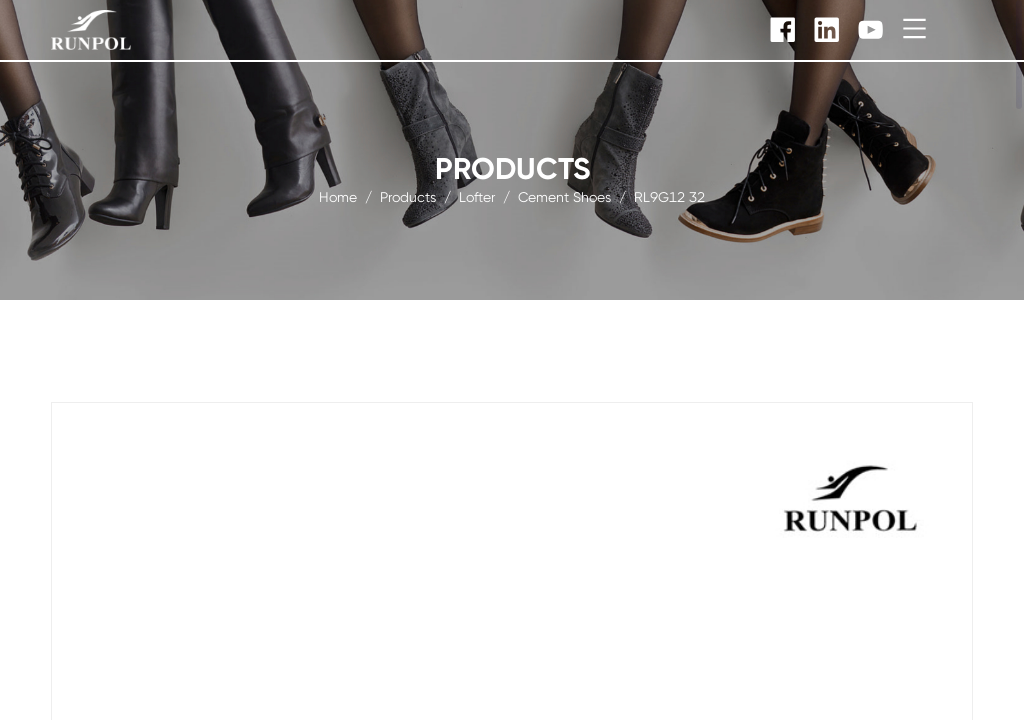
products (408, 196)
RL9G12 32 (669, 196)
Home (338, 196)
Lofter (477, 196)
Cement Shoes (564, 196)
